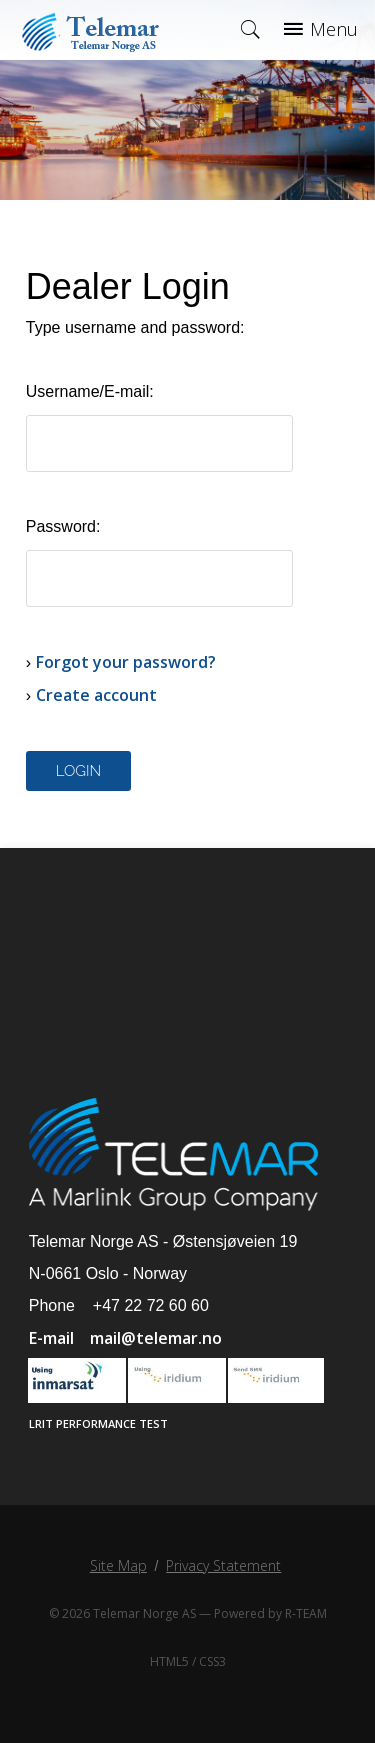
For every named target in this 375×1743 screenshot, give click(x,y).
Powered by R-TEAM (270, 1613)
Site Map (118, 1565)
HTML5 (169, 1661)
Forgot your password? (126, 662)
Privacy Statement (223, 1565)
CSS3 (212, 1661)
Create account (96, 695)
